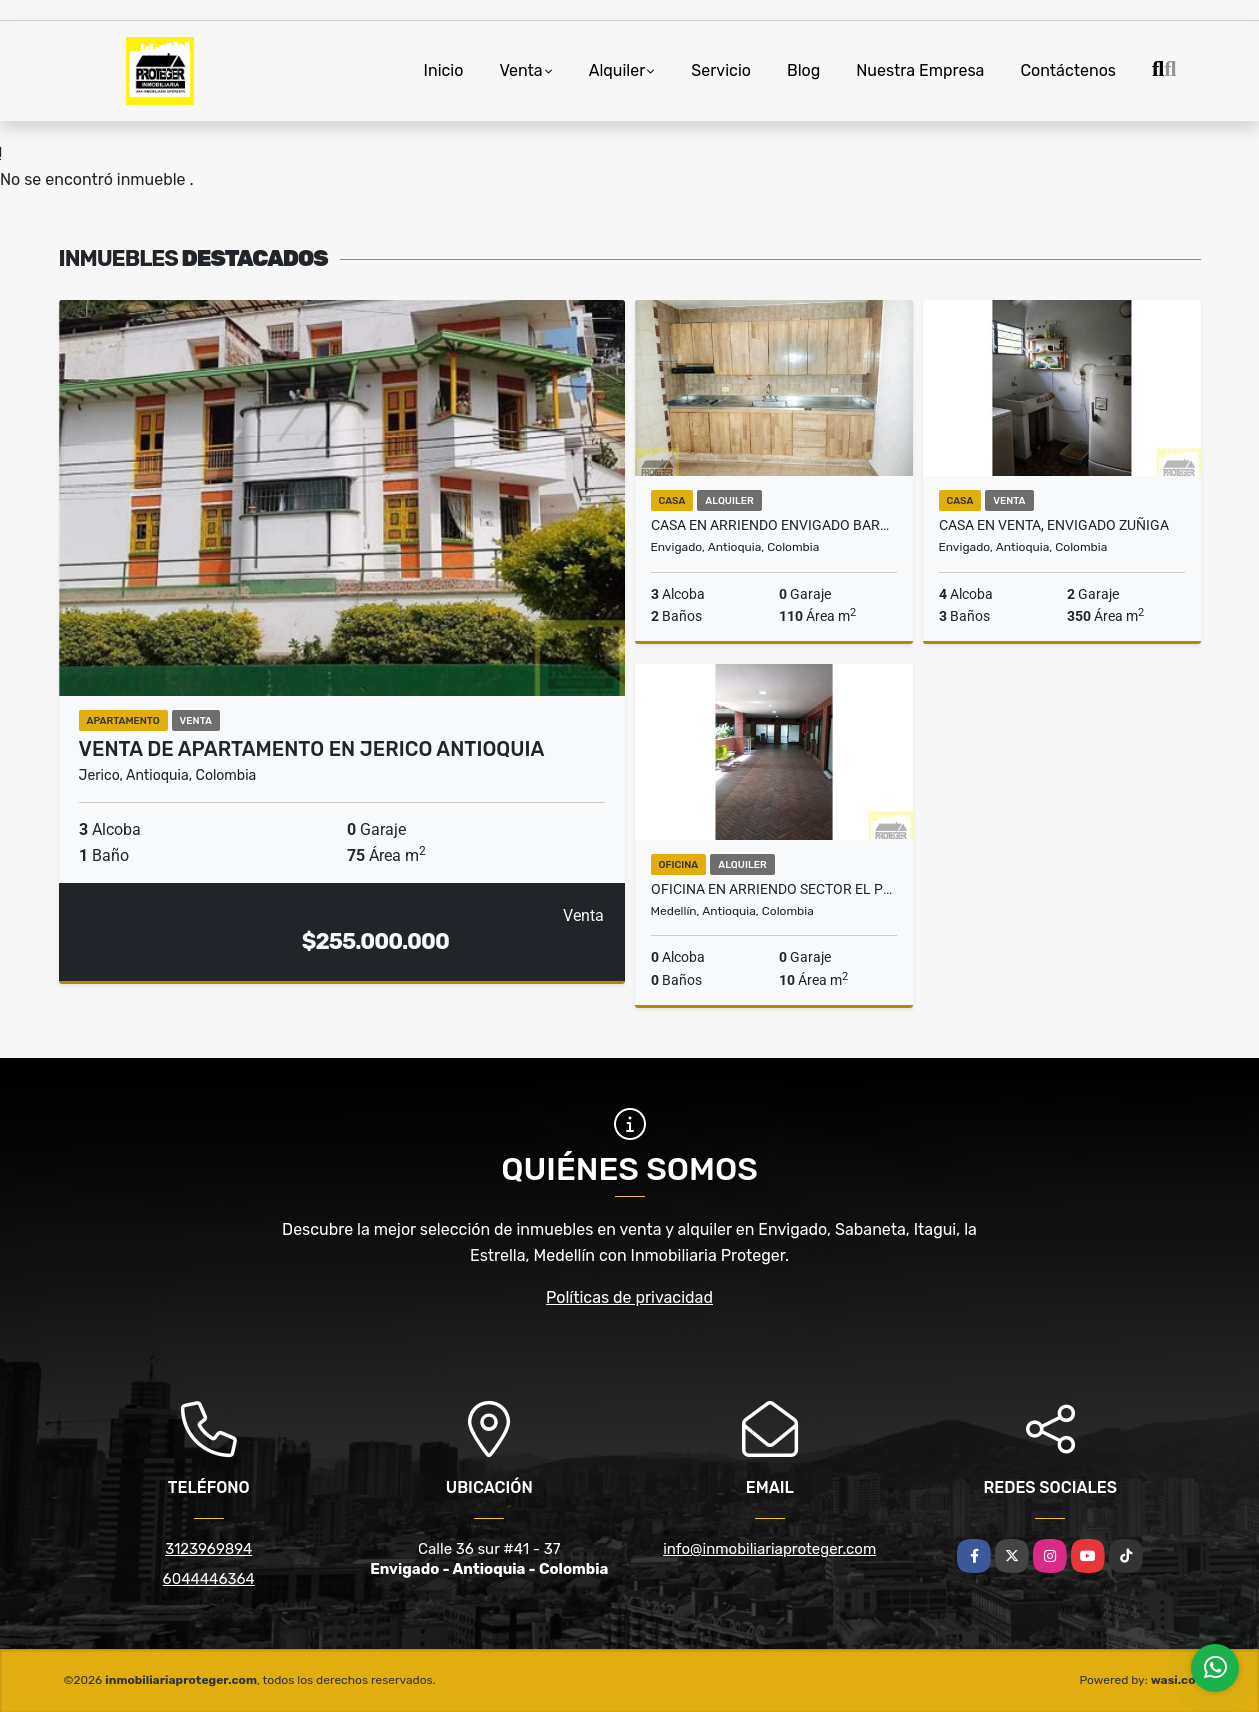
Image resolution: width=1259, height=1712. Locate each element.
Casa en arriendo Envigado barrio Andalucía (774, 525)
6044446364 (209, 1579)
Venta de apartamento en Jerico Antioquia (312, 749)
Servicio (721, 70)
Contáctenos (1068, 70)
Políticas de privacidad (629, 1297)
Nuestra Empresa (920, 70)
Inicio (444, 70)
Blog (803, 70)
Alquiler (617, 70)
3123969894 (208, 1549)
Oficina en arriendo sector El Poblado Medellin (774, 889)
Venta (520, 70)
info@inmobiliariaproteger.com (769, 1549)
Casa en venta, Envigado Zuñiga (1054, 525)
